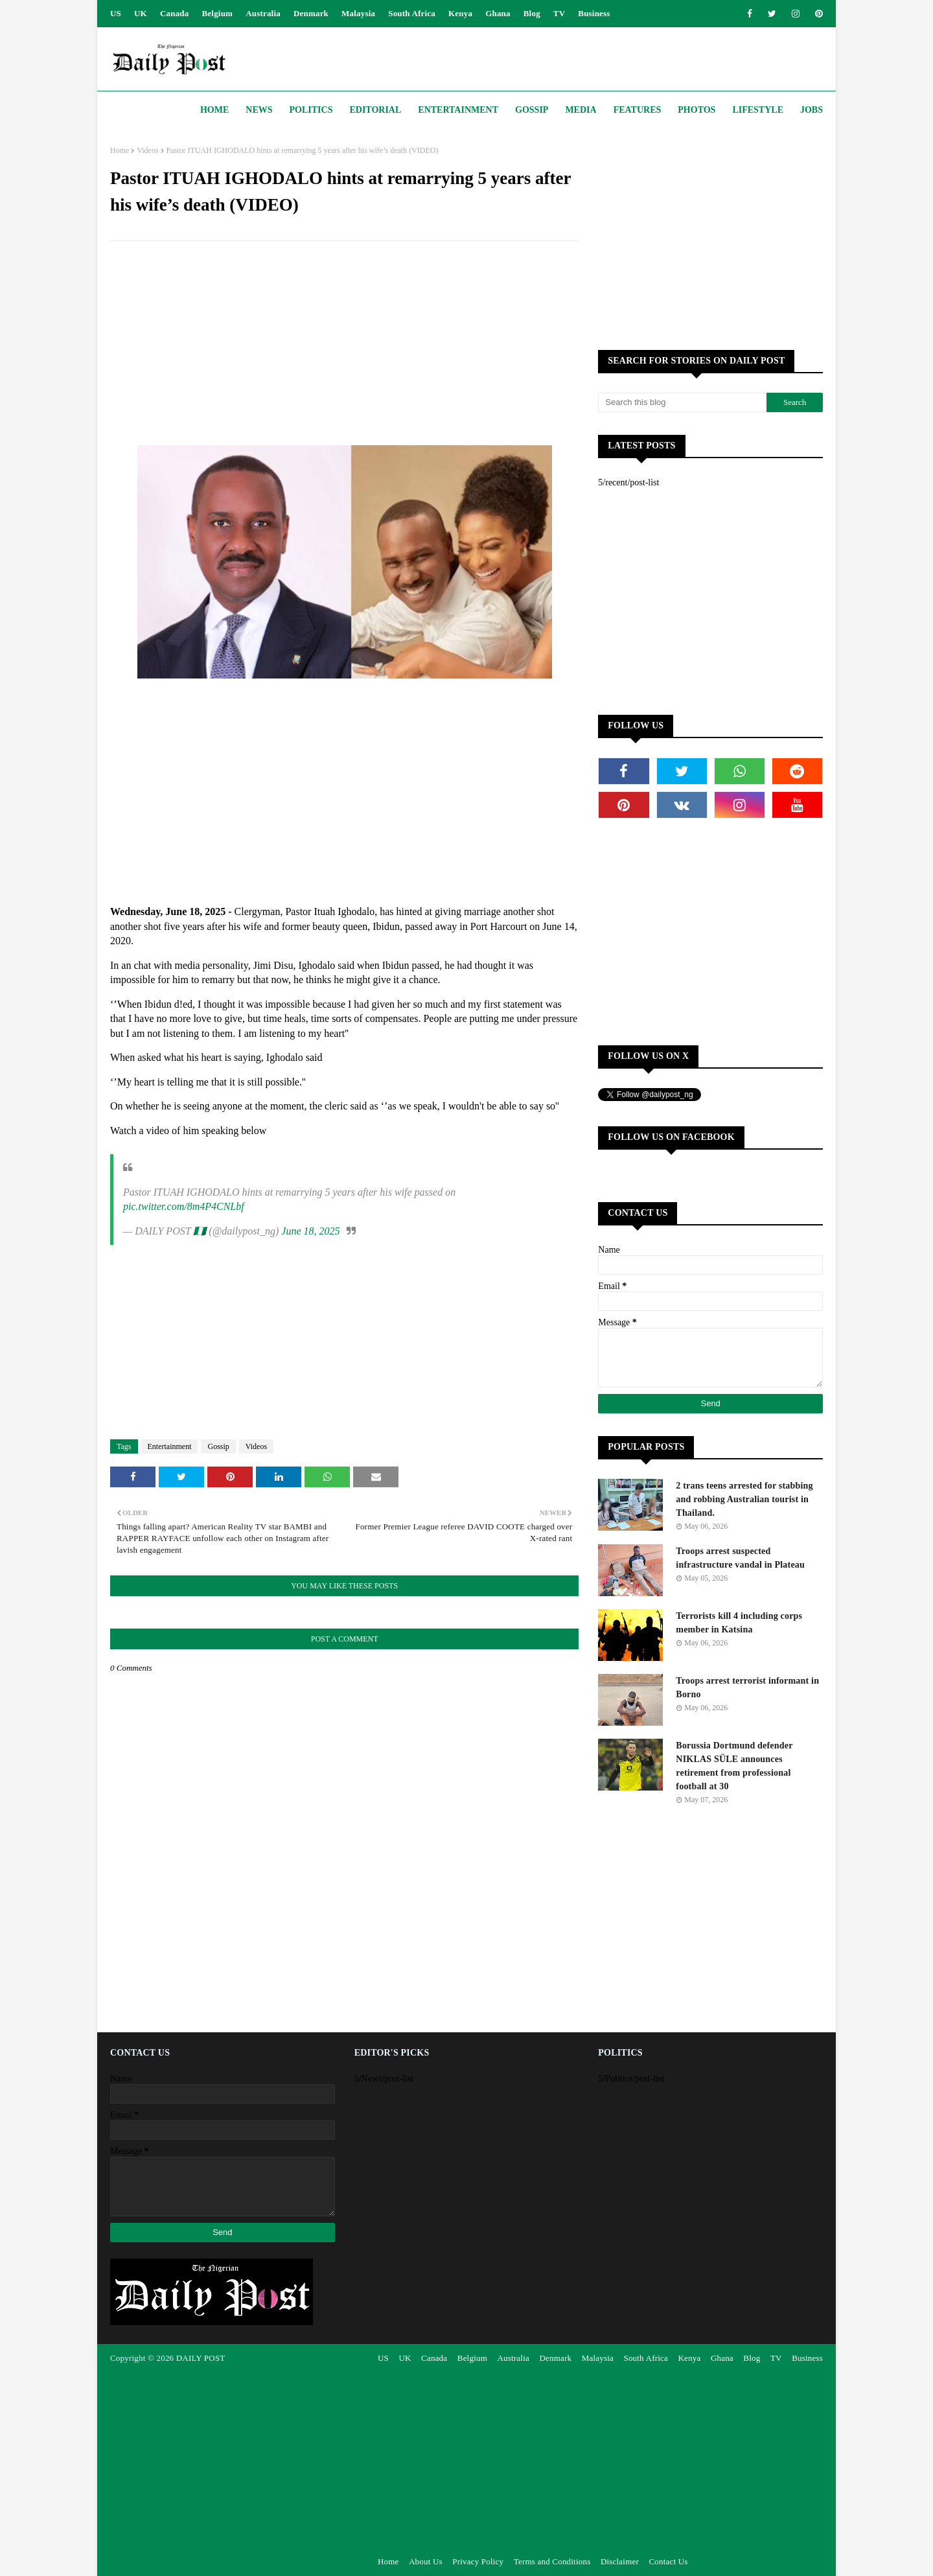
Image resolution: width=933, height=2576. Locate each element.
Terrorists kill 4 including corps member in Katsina (739, 1622)
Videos (147, 150)
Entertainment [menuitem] (458, 110)
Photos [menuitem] (696, 110)
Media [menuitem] (580, 110)
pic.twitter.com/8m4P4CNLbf (183, 1206)
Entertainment (170, 1446)
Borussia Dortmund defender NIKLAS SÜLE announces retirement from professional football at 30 (734, 1766)
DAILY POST (200, 2358)
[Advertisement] (344, 344)
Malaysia (358, 13)
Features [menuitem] (638, 110)
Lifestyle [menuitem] (757, 110)
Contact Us (668, 2561)
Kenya (460, 13)
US (115, 13)
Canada (174, 13)
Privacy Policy (477, 2561)
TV (559, 13)
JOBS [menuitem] (811, 110)
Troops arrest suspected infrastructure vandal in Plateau (740, 1558)
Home (119, 150)
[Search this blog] (682, 402)
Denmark (311, 13)
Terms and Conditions (552, 2561)
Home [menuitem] (214, 110)
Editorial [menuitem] (375, 110)
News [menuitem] (259, 110)
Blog (532, 13)
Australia (263, 13)
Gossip (218, 1446)
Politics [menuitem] (311, 110)
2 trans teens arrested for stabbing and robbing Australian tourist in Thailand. (744, 1499)
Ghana (498, 13)
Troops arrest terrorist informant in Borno (747, 1687)
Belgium (217, 13)
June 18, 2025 (310, 1230)
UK (140, 13)
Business (594, 13)
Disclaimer (620, 2561)
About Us (426, 2561)
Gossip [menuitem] (531, 110)
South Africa (411, 13)
